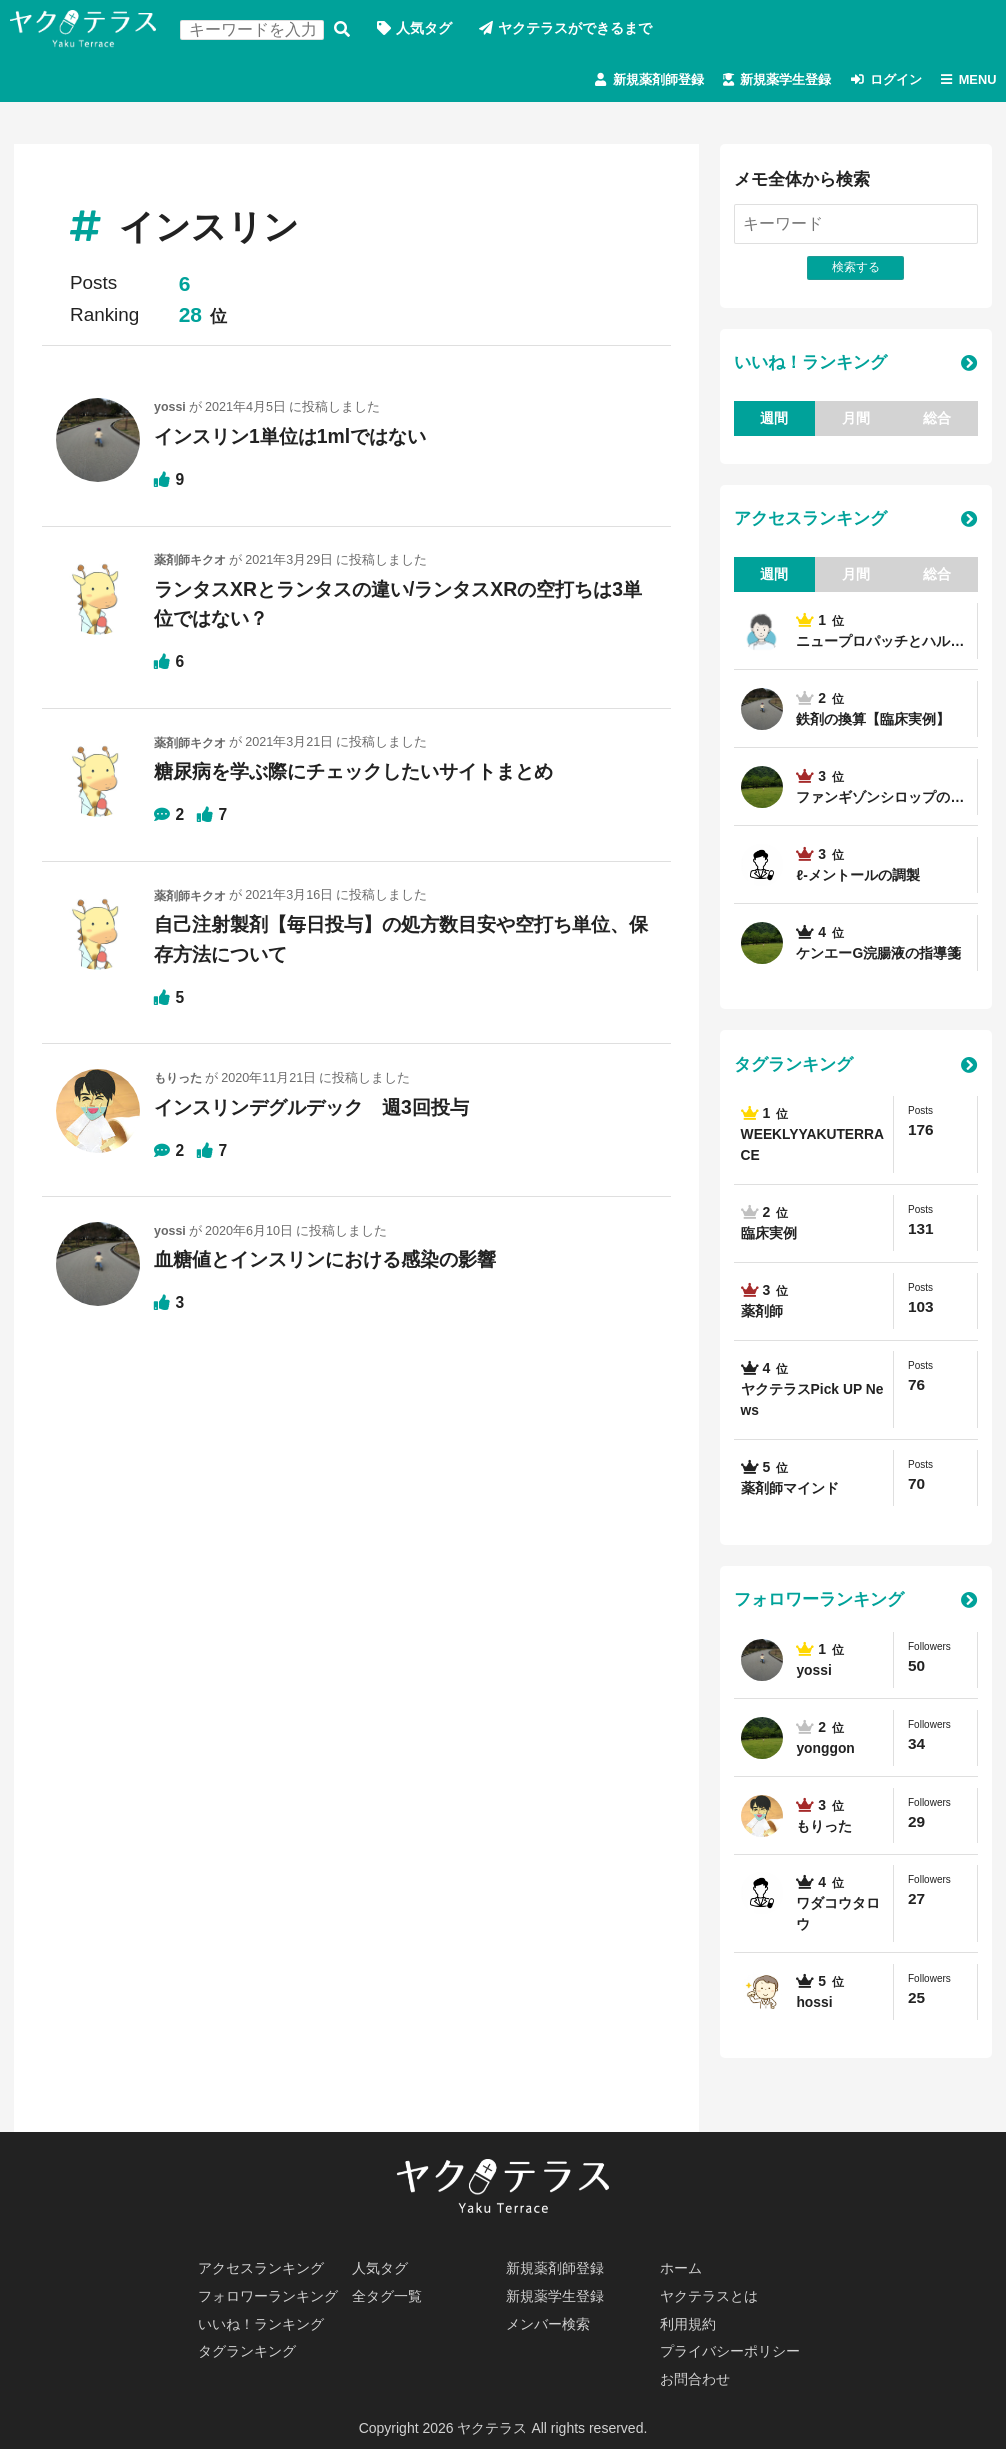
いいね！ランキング (810, 368)
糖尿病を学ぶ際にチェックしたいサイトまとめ (364, 776)
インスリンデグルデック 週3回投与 (319, 1111)
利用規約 (689, 2323)
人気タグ (426, 29)
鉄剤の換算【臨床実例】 (874, 725)
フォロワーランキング (819, 1607)
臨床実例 (769, 1240)
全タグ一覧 (388, 2295)
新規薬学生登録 (767, 82)
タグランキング (793, 1071)
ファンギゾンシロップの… (881, 803)
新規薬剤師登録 (629, 82)
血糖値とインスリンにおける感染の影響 (334, 1264)
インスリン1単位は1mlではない (296, 441)
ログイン (886, 82)
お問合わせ (696, 2379)
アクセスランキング (810, 525)
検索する (344, 29)
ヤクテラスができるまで (578, 29)
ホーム (682, 2267)
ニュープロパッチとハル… (881, 647)
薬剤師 (762, 1318)
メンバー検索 (549, 2323)
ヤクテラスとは (710, 2295)
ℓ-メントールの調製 (859, 881)
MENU (974, 82)
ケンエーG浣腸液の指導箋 (879, 959)
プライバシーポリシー (731, 2351)
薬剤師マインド (790, 1495)
